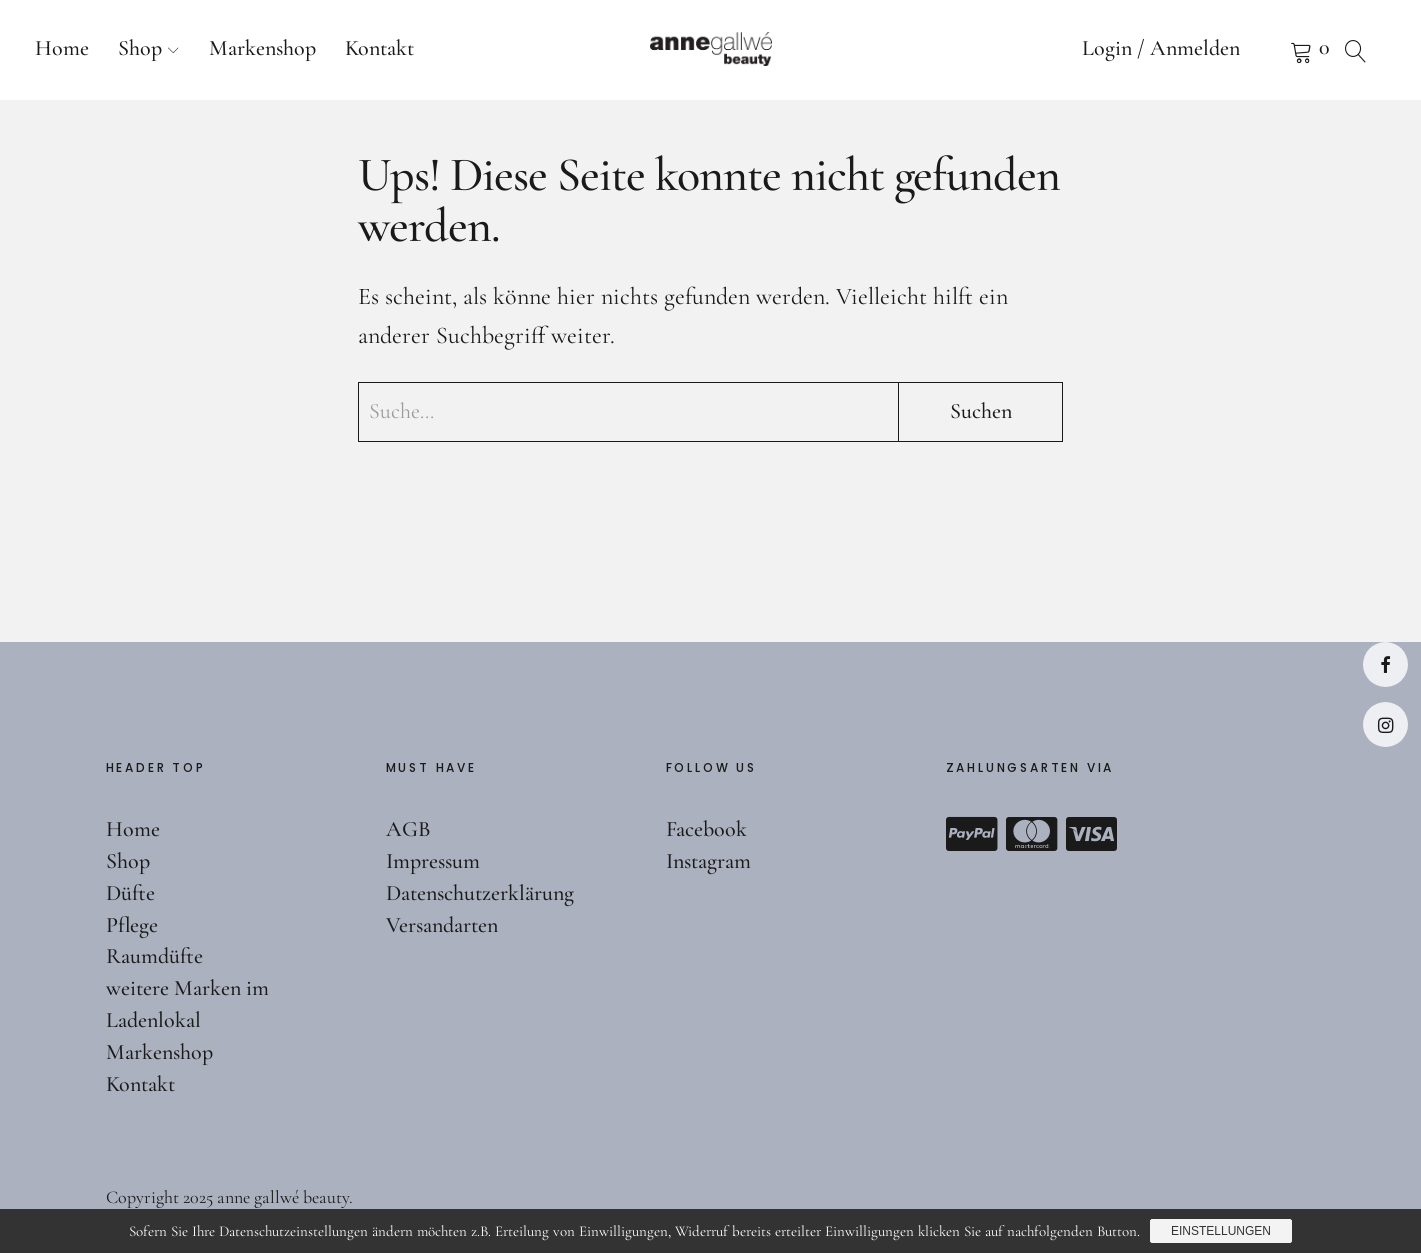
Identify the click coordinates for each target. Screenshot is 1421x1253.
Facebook (1385, 664)
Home (62, 48)
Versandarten (442, 925)
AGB (408, 829)
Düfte (130, 893)
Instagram (1385, 724)
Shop (140, 48)
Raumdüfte (154, 956)
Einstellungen (1221, 1231)
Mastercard (1032, 834)
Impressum (433, 861)
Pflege (132, 925)
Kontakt (379, 48)
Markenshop (262, 48)
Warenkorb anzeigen (1276, 50)
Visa (1092, 834)
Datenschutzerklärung (480, 893)
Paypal (972, 834)
